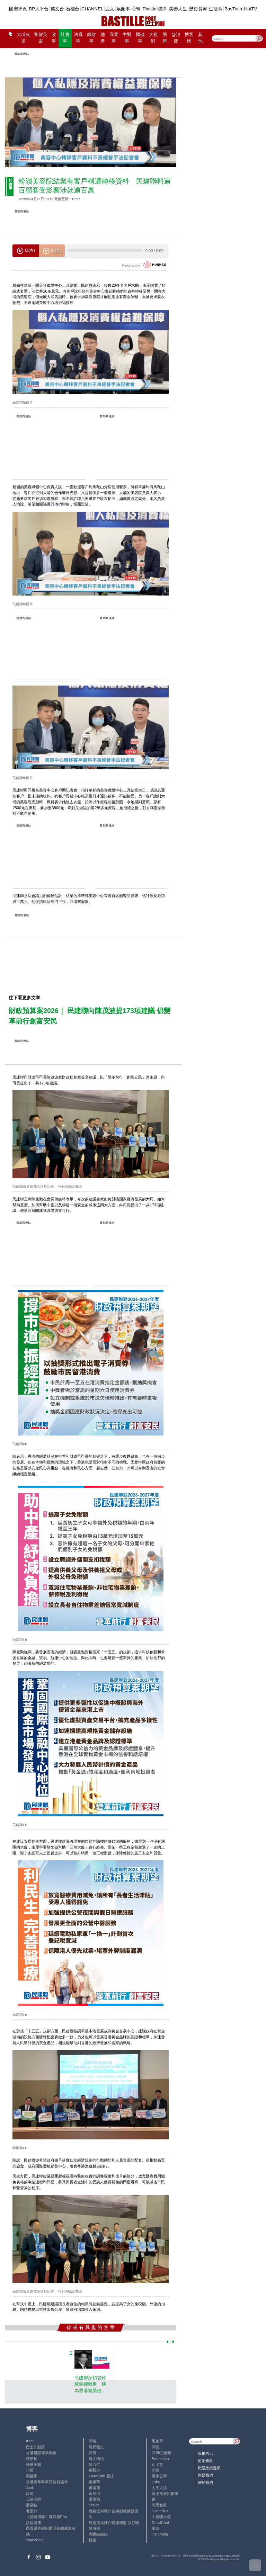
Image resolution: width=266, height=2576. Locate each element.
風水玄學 (159, 2476)
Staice (94, 2505)
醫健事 (140, 38)
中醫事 (127, 38)
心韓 (136, 8)
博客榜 (189, 38)
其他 (200, 38)
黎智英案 (40, 38)
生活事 (215, 8)
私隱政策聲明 (209, 2468)
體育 (162, 8)
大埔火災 (23, 38)
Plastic (149, 8)
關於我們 (205, 2482)
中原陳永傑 (161, 2517)
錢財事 (91, 38)
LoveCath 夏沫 (101, 2476)
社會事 (65, 38)
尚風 (30, 2494)
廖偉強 (94, 2499)
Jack (30, 2488)
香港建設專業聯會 (41, 2453)
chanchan (34, 2540)
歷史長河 (198, 8)
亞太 (109, 8)
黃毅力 (94, 2470)
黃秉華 (94, 2482)
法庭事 (78, 38)
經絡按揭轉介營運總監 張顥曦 (114, 2523)
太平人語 (159, 2488)
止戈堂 (157, 2464)
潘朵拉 (31, 2505)
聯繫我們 (205, 2475)
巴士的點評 (35, 2447)
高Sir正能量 (162, 2453)
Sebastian (160, 2459)
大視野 (153, 38)
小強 (155, 2470)
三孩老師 (33, 2499)
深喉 (92, 2441)
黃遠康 (94, 2488)
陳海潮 (94, 2528)
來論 (155, 2528)
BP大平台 (38, 8)
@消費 (175, 38)
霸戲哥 (31, 2476)
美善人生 (178, 8)
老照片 (31, 2511)
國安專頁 (18, 8)
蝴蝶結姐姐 (98, 2534)
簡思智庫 (159, 2505)
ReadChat (160, 2523)
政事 (54, 38)
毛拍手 (157, 2441)
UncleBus (160, 2511)
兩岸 (164, 38)
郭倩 (92, 2453)
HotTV (250, 8)
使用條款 (205, 2461)
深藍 (155, 2447)
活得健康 (33, 2523)
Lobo (156, 2482)
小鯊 (30, 2470)
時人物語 (96, 2459)
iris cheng (160, 2534)
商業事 (113, 38)
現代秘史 (96, 2447)
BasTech (233, 8)
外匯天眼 (33, 2464)
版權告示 (205, 2453)
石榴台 (72, 8)
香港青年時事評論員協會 (47, 2482)
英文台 (57, 8)
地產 (102, 38)
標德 (92, 2540)
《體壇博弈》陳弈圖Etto (46, 2517)
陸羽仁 (94, 2464)
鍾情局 (31, 2459)
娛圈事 (123, 8)
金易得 (94, 2494)
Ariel (30, 2441)
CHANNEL (92, 8)
